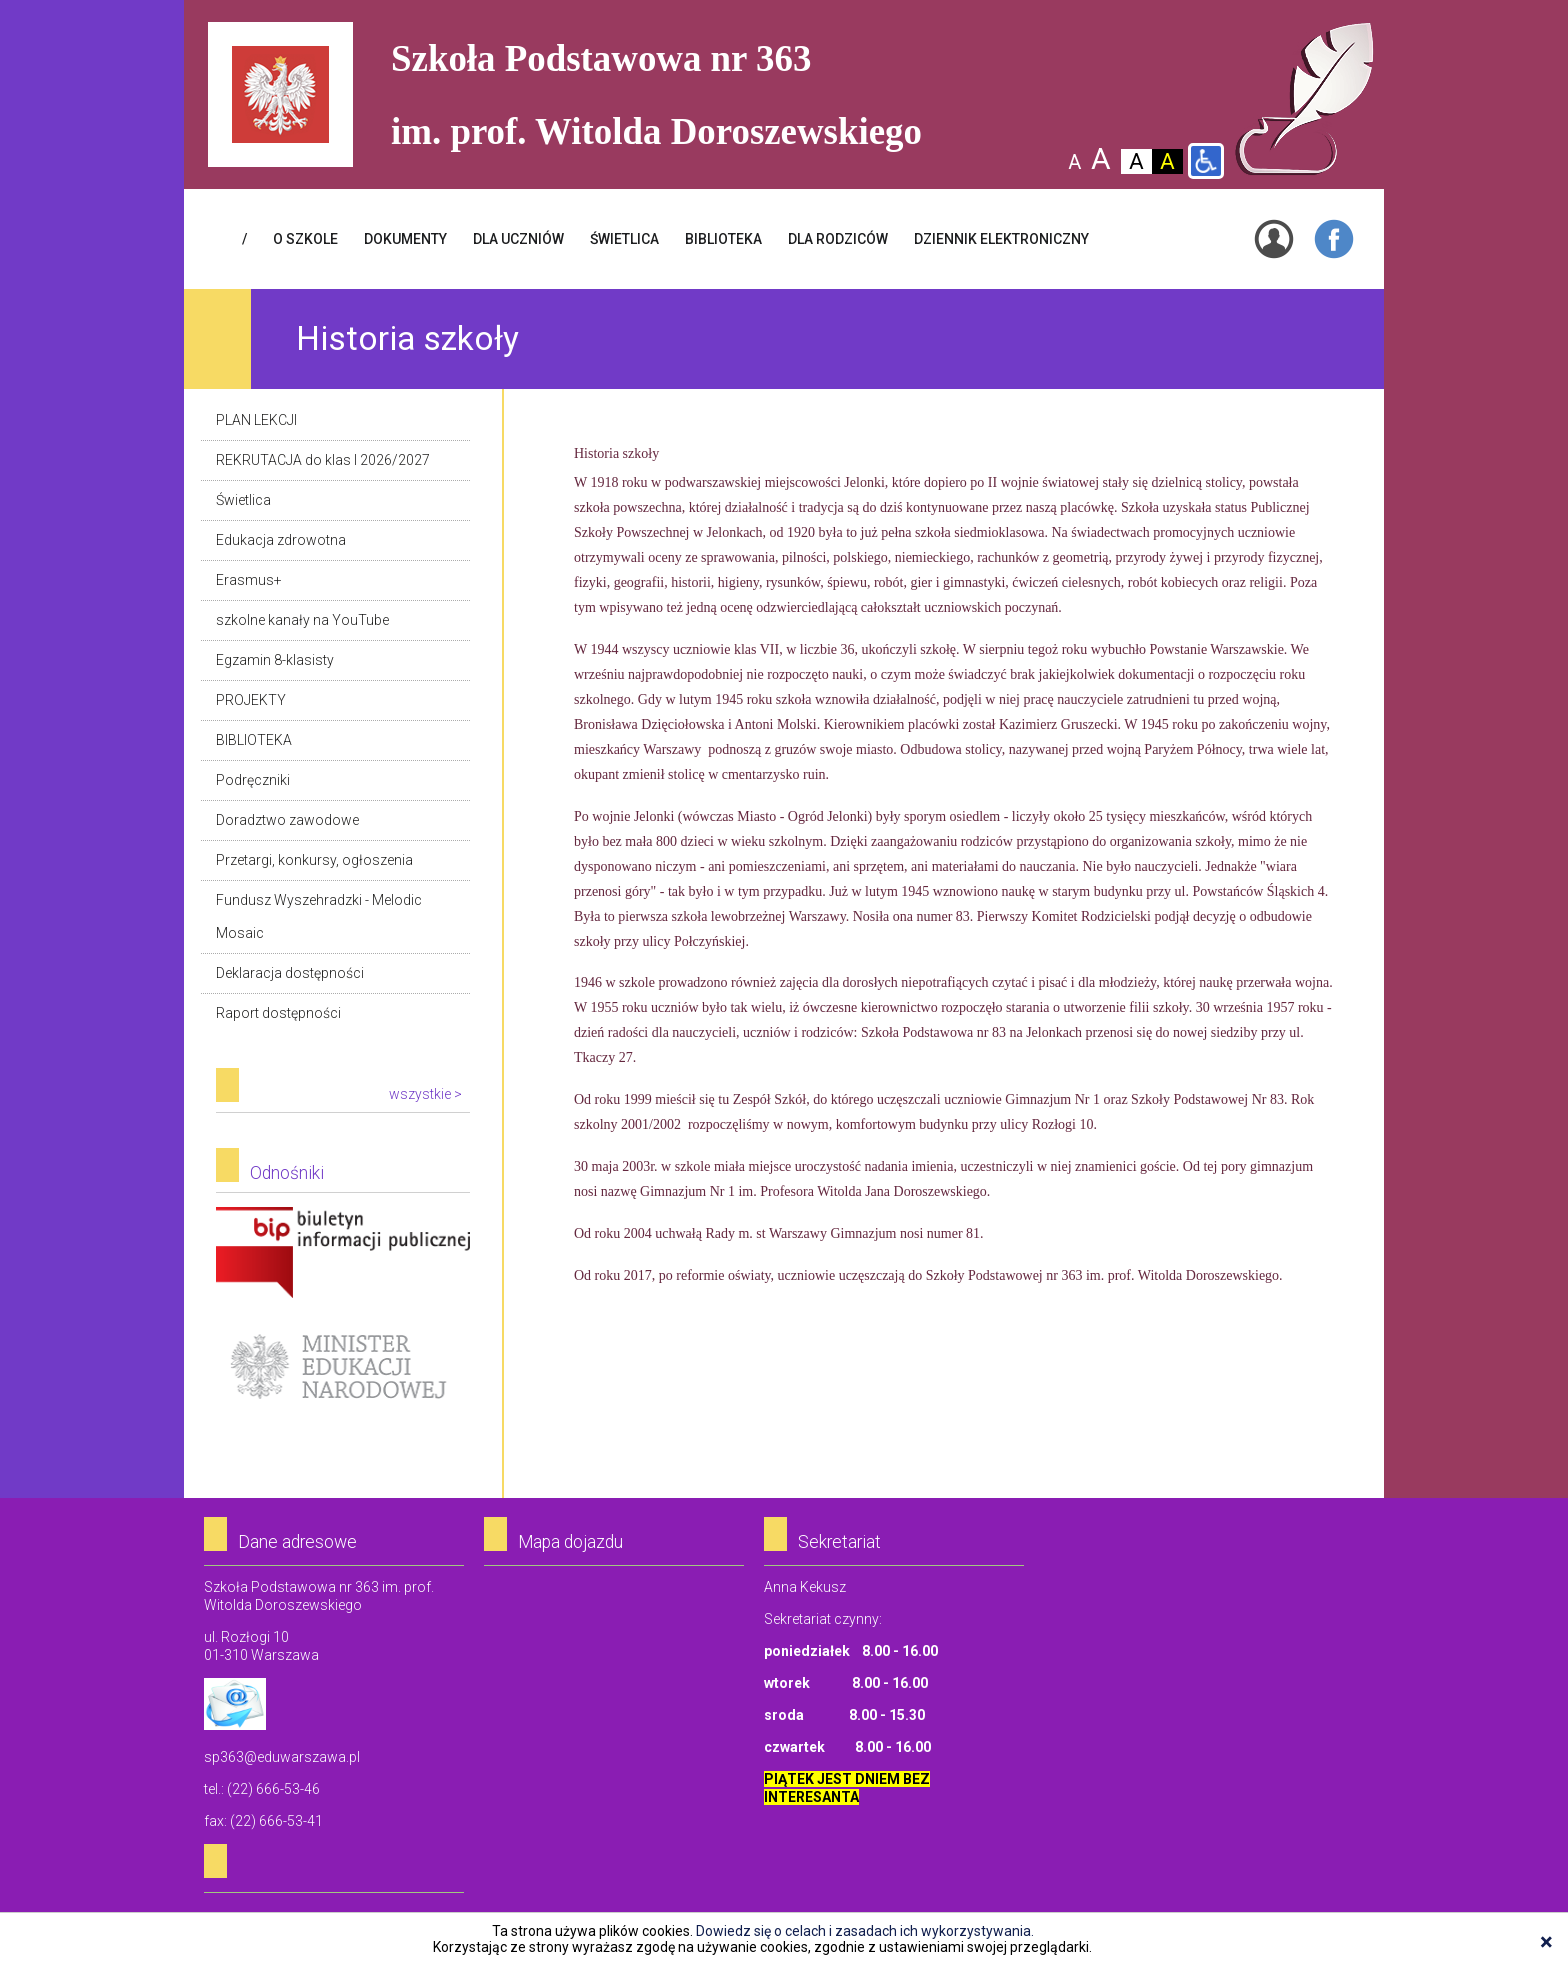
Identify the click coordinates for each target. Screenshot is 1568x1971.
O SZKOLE (305, 239)
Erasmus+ (249, 580)
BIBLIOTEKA (723, 239)
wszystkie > (425, 1094)
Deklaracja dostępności (290, 973)
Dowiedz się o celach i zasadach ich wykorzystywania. (865, 1931)
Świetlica (243, 500)
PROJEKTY (251, 700)
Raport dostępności (278, 1013)
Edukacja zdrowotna (281, 540)
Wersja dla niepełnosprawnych (1206, 161)
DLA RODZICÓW (838, 239)
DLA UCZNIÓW (518, 239)
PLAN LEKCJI (256, 420)
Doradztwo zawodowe (287, 820)
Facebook (1334, 239)
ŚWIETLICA (624, 239)
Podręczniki (253, 780)
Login (1274, 239)
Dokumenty (405, 239)
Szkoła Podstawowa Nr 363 (1304, 99)
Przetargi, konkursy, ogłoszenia (314, 860)
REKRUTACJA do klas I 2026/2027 (323, 460)
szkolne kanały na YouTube (302, 620)
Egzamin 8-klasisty (275, 660)
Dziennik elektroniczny (1001, 239)
